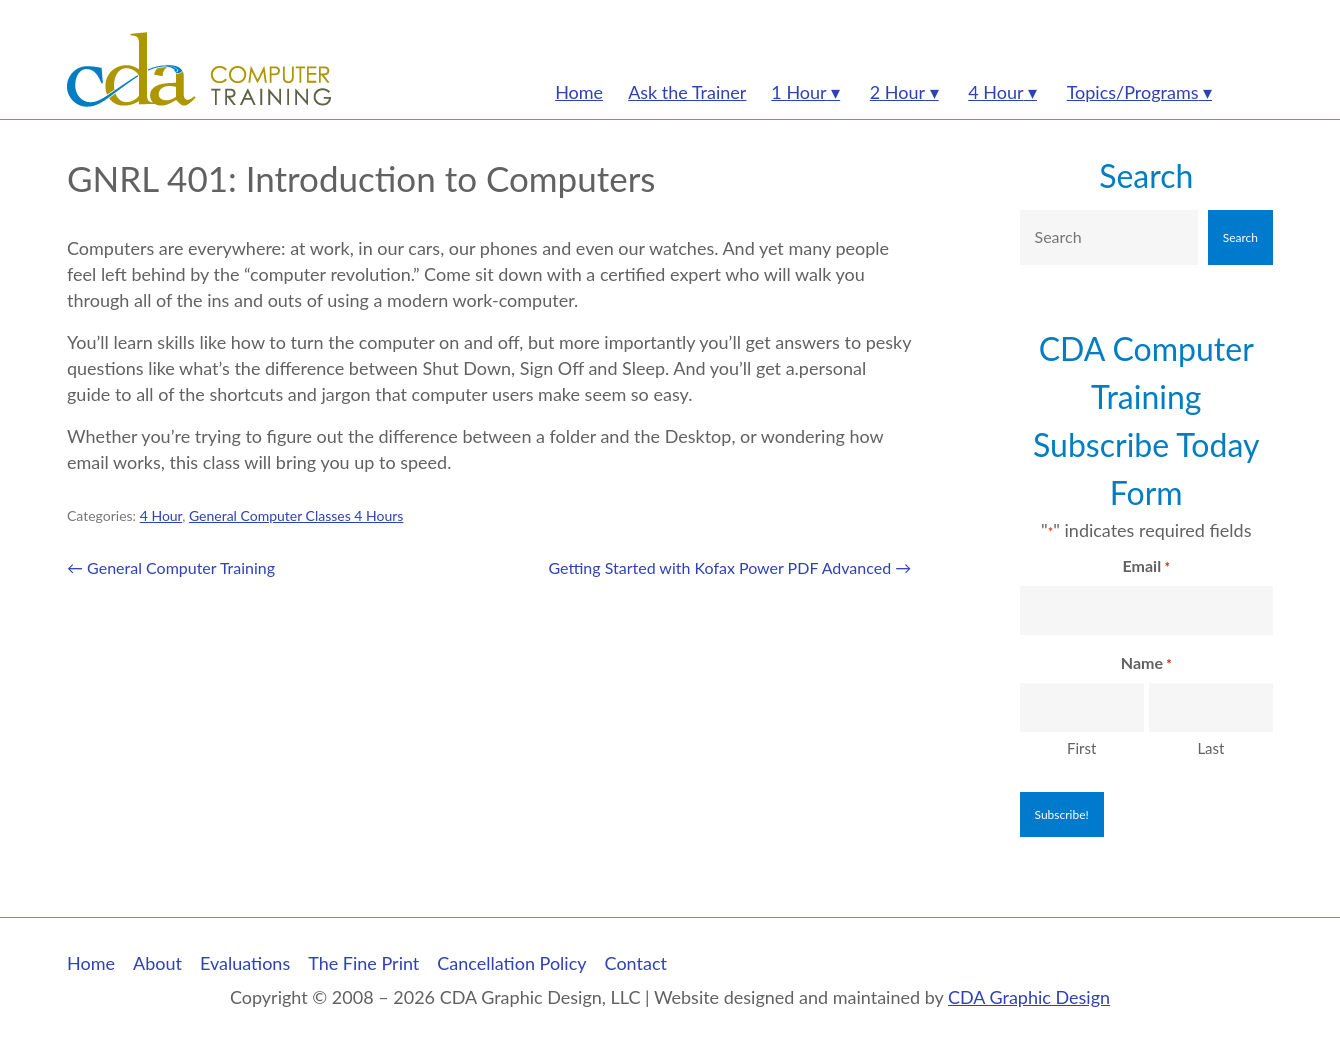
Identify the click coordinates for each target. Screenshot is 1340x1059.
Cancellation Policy (511, 963)
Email (1146, 567)
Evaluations (245, 963)
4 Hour (161, 515)
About (157, 963)
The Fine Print (363, 963)
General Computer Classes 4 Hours (296, 515)
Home (91, 963)
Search (1146, 175)
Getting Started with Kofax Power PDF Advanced (729, 567)
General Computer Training (171, 567)
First (1081, 748)
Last (1210, 748)
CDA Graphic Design (1029, 997)
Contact (636, 963)
